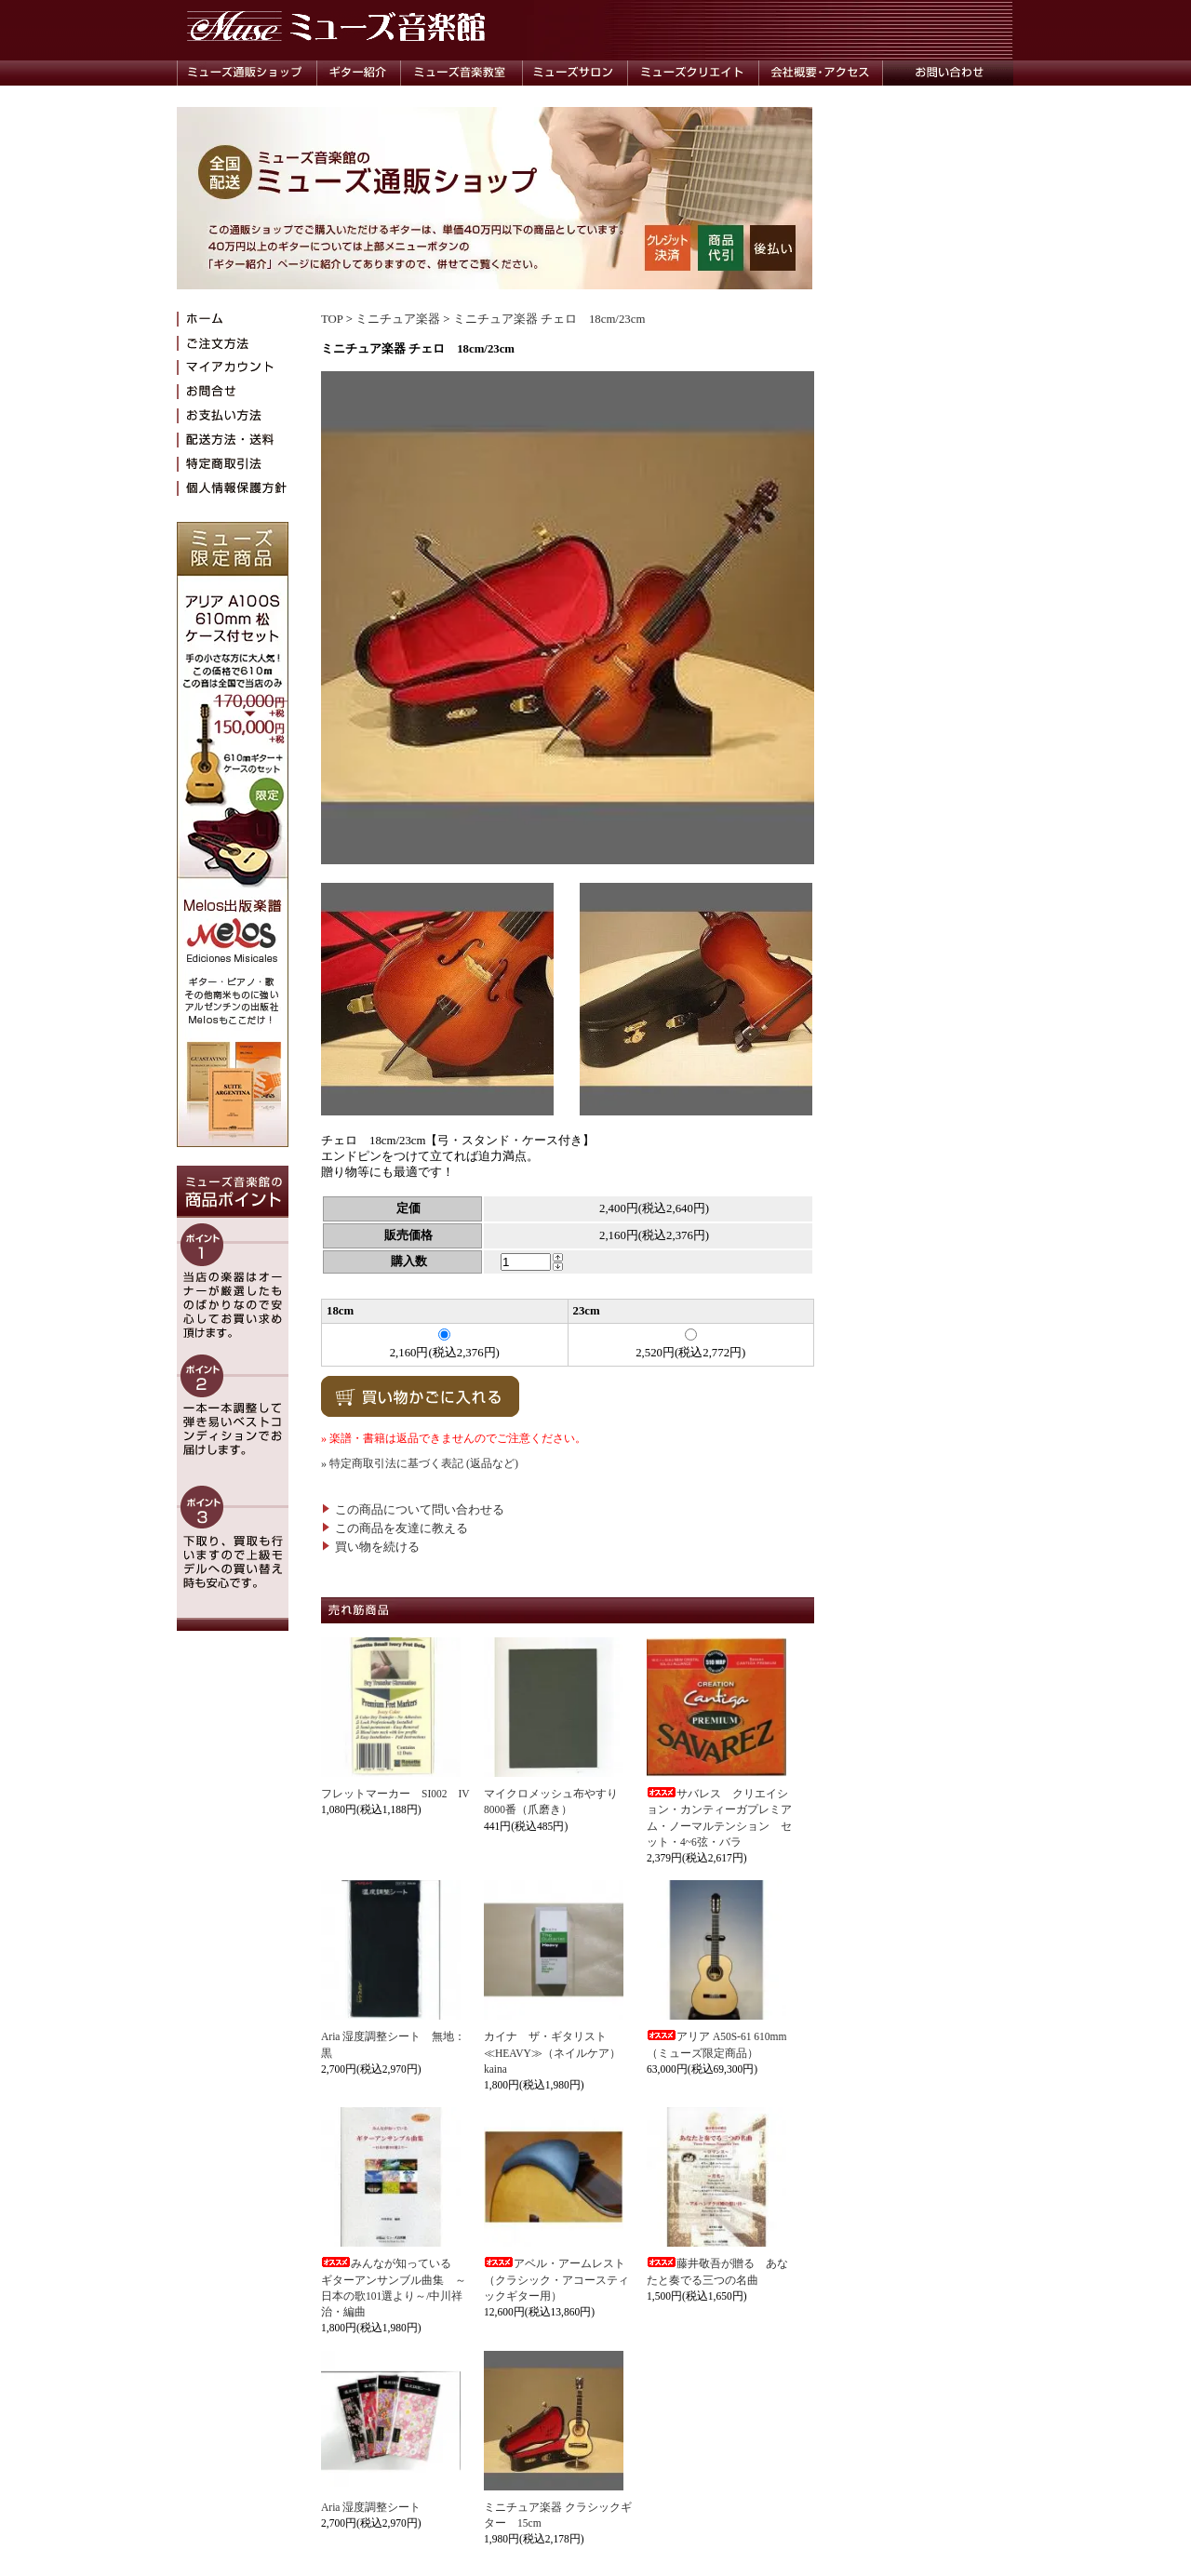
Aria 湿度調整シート (371, 2507)
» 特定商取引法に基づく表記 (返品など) (419, 1463)
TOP (331, 319)
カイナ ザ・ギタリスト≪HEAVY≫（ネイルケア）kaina (552, 2053)
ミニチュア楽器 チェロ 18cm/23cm (549, 319)
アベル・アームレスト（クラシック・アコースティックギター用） (556, 2280)
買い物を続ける (370, 1547)
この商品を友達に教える (394, 1528)
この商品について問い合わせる (412, 1509)
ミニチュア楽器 (397, 319)
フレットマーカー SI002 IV (395, 1793)
